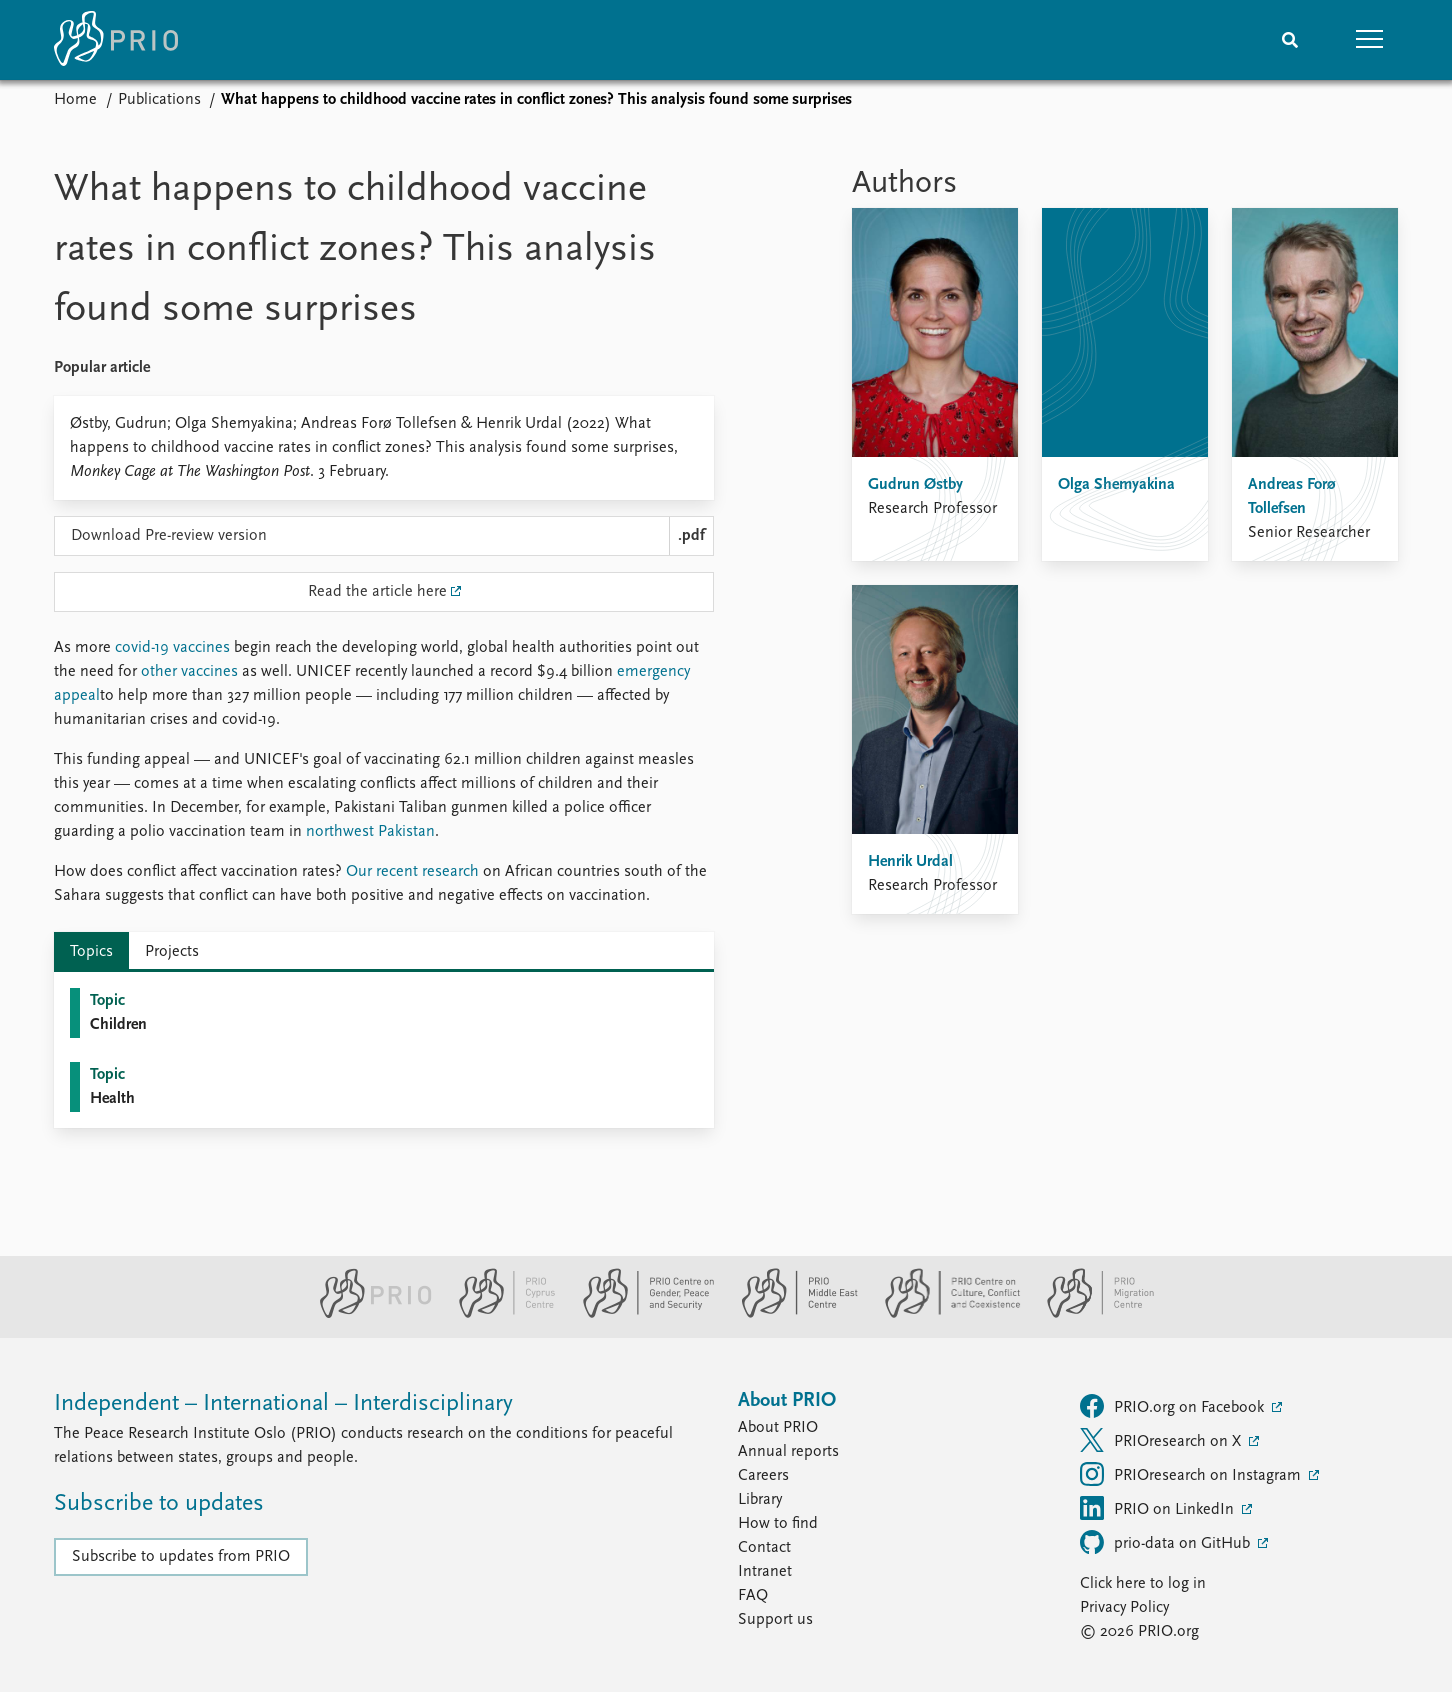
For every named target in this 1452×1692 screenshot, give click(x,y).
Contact (764, 1548)
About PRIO (778, 1428)
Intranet (765, 1572)
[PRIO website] (367, 1314)
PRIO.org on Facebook (1174, 1406)
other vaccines (189, 672)
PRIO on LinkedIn (1159, 1508)
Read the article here (377, 592)
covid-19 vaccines (172, 648)
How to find (778, 1524)
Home (75, 100)
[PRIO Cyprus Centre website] (499, 1314)
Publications (159, 100)
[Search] (1290, 40)
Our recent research (412, 872)
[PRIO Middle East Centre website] (791, 1314)
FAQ (753, 1596)
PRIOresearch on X (1162, 1440)
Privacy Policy (1124, 1608)
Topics (91, 952)
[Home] (116, 40)
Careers (763, 1476)
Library (760, 1500)
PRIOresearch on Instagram (1192, 1474)
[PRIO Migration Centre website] (1090, 1314)
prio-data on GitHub (1167, 1542)
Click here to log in (1143, 1584)
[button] (1370, 40)
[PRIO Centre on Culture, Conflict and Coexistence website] (944, 1314)
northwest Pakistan (370, 832)
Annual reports (788, 1452)
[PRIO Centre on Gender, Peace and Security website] (640, 1314)
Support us (775, 1620)
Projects (172, 952)
